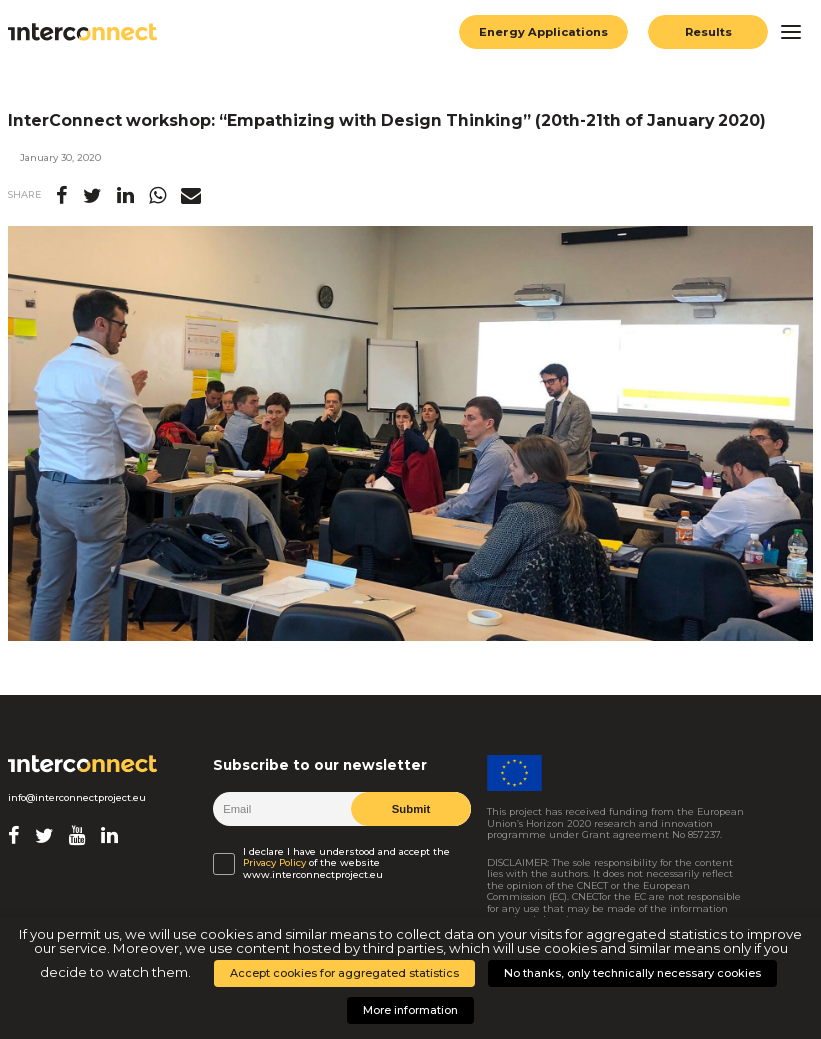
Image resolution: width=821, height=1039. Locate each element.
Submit (410, 809)
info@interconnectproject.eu (77, 797)
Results (708, 32)
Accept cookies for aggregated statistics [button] (344, 973)
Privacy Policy (274, 862)
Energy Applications (543, 32)
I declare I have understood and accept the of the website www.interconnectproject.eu (346, 863)
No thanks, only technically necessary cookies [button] (632, 973)
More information (410, 1010)
